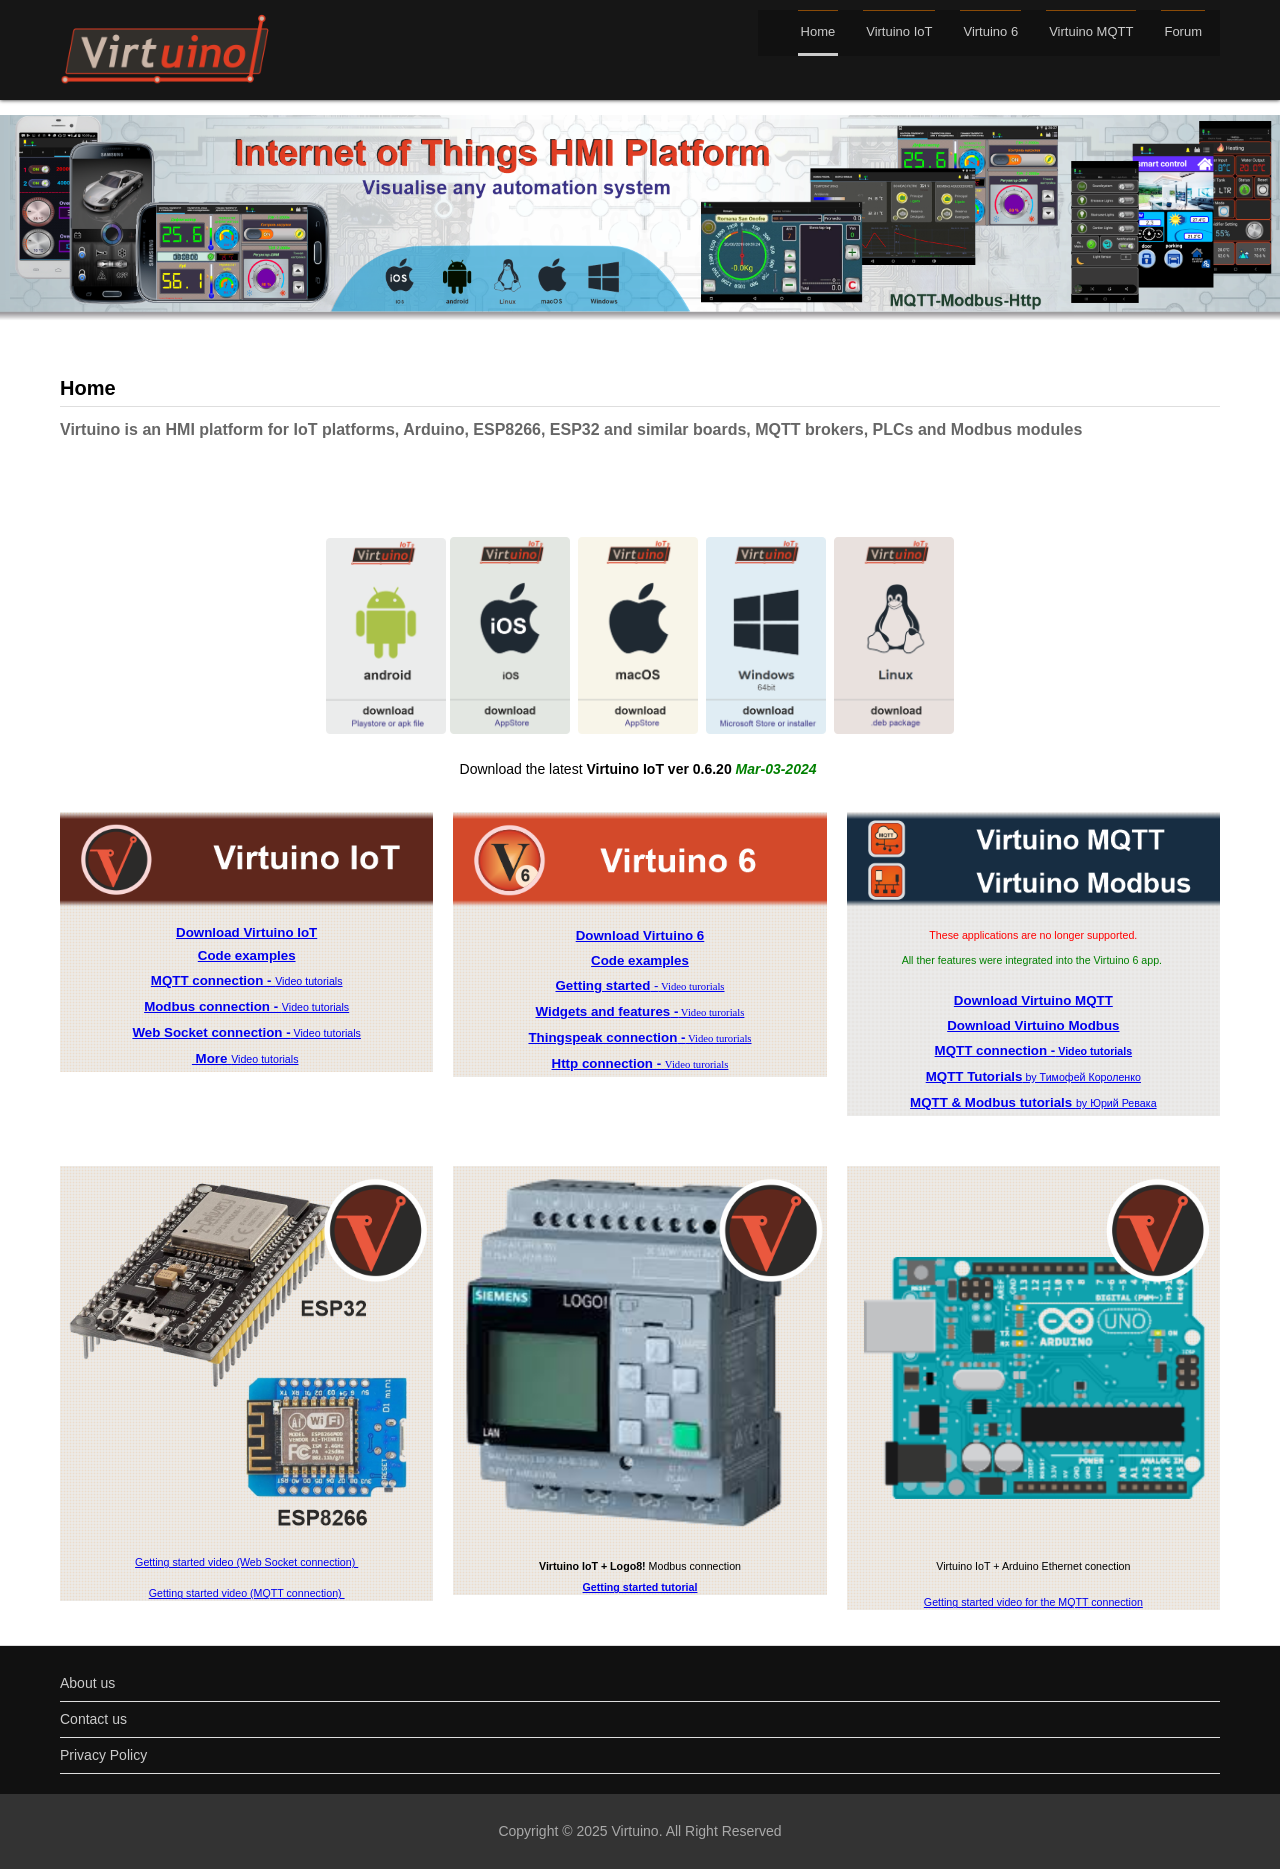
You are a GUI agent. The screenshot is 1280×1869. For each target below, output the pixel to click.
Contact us (93, 1719)
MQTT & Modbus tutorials (993, 1102)
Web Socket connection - (211, 1032)
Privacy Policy (103, 1755)
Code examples (247, 955)
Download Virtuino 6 (640, 935)
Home (818, 31)
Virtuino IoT (899, 31)
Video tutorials (308, 981)
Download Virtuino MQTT (1033, 1000)
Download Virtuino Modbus (1033, 1025)
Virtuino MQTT (1091, 31)
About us (87, 1683)
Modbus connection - (213, 1006)
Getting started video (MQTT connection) (247, 1593)
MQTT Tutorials (974, 1076)
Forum (1183, 31)
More (211, 1058)
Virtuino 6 (990, 31)
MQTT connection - (213, 980)
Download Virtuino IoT (246, 932)
